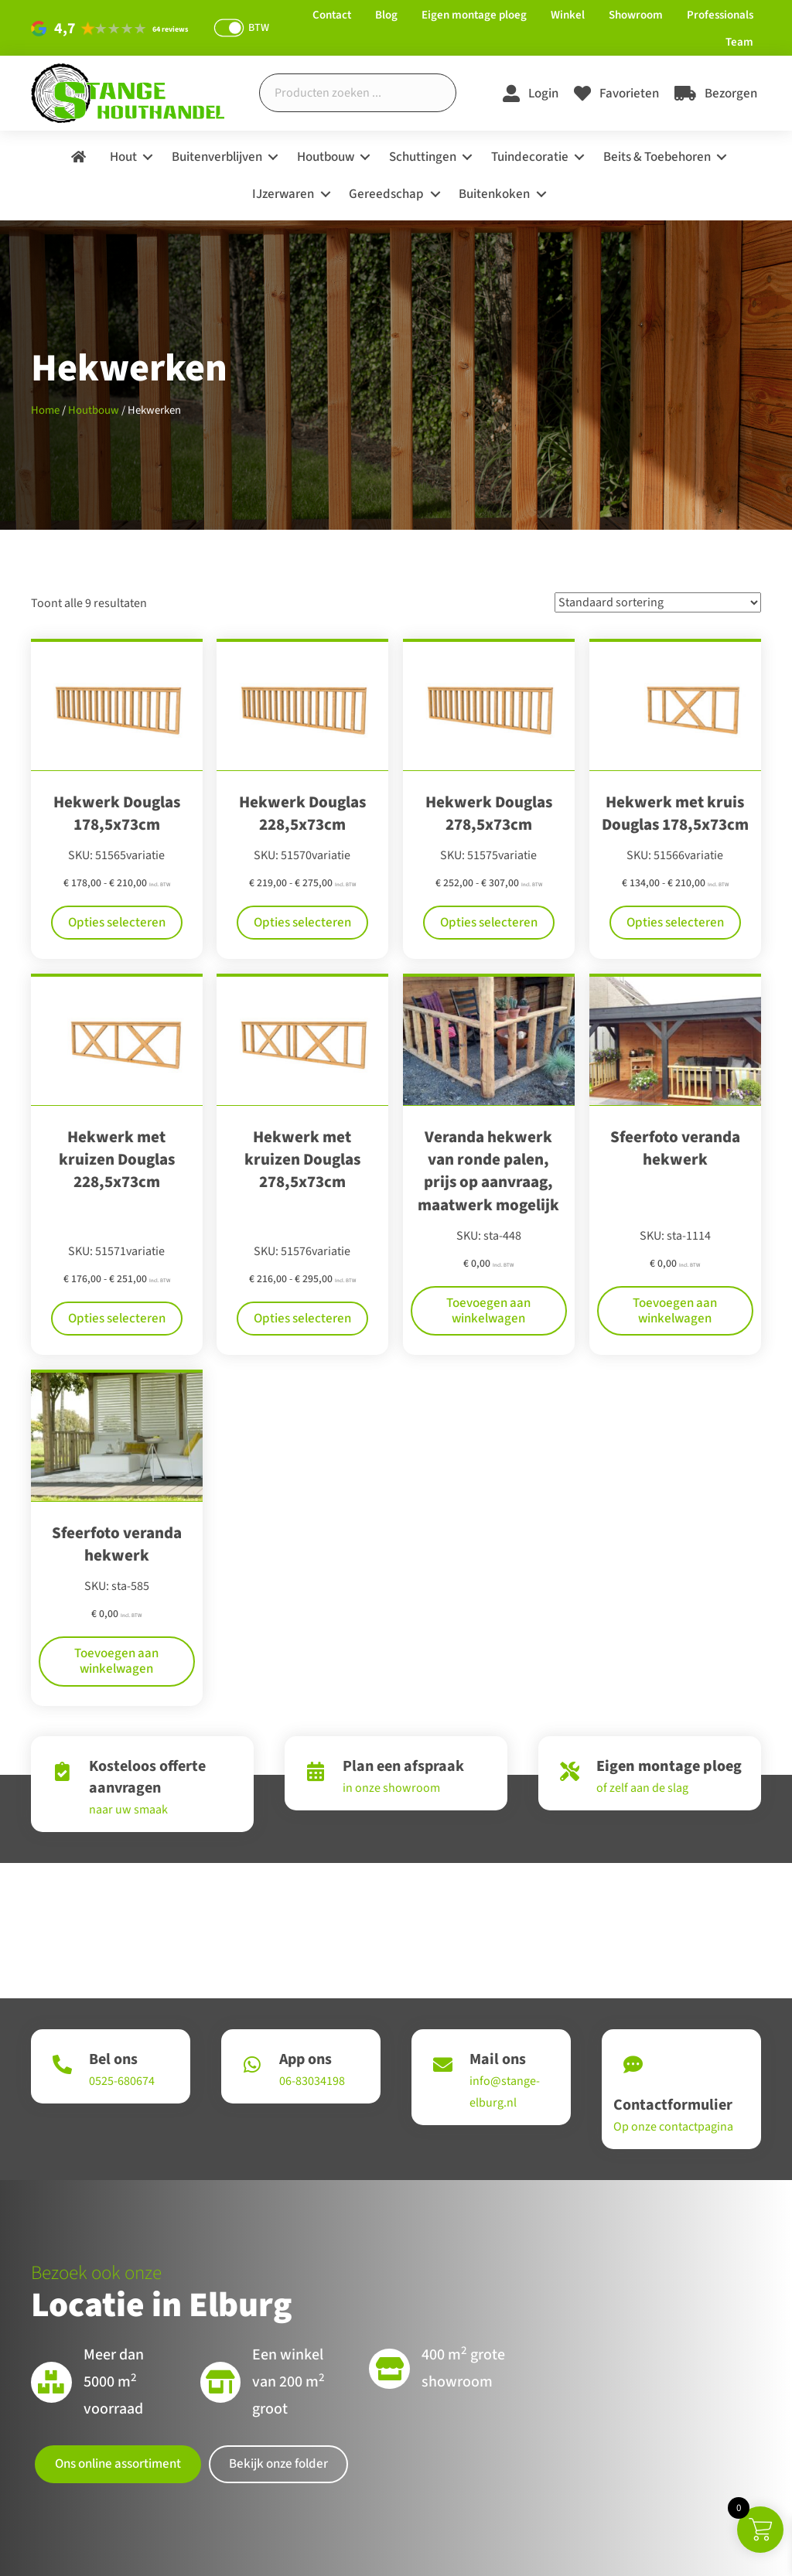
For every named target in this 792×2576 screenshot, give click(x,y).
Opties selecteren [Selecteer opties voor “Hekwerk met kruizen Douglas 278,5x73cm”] (302, 1280)
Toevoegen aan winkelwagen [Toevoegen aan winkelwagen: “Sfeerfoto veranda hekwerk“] (675, 1265)
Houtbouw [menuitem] (325, 157)
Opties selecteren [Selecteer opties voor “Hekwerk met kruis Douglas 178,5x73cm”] (675, 922)
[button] (148, 157)
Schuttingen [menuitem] (422, 157)
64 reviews (170, 29)
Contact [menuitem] (331, 15)
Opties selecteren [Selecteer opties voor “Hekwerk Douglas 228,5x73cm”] (302, 922)
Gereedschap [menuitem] (386, 194)
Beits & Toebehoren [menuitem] (657, 157)
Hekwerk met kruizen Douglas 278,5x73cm (302, 1159)
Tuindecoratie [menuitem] (529, 157)
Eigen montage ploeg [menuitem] (474, 15)
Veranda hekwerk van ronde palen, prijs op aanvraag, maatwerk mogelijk (488, 1170)
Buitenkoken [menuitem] (494, 194)
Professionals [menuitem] (720, 15)
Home (45, 410)
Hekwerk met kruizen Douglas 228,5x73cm (117, 1159)
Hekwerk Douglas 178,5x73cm (116, 813)
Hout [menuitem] (123, 157)
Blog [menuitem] (386, 15)
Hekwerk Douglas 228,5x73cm (302, 813)
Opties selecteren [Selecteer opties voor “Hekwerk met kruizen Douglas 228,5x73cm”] (117, 1280)
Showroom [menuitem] (636, 15)
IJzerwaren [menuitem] (283, 194)
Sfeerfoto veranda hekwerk (675, 1148)
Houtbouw (93, 410)
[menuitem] (78, 157)
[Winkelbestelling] (658, 602)
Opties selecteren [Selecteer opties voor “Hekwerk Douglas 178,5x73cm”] (117, 922)
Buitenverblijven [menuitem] (217, 157)
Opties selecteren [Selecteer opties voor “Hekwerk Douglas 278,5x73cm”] (489, 922)
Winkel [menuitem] (568, 15)
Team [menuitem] (739, 42)
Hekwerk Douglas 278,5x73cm (488, 813)
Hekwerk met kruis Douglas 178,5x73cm (675, 813)
